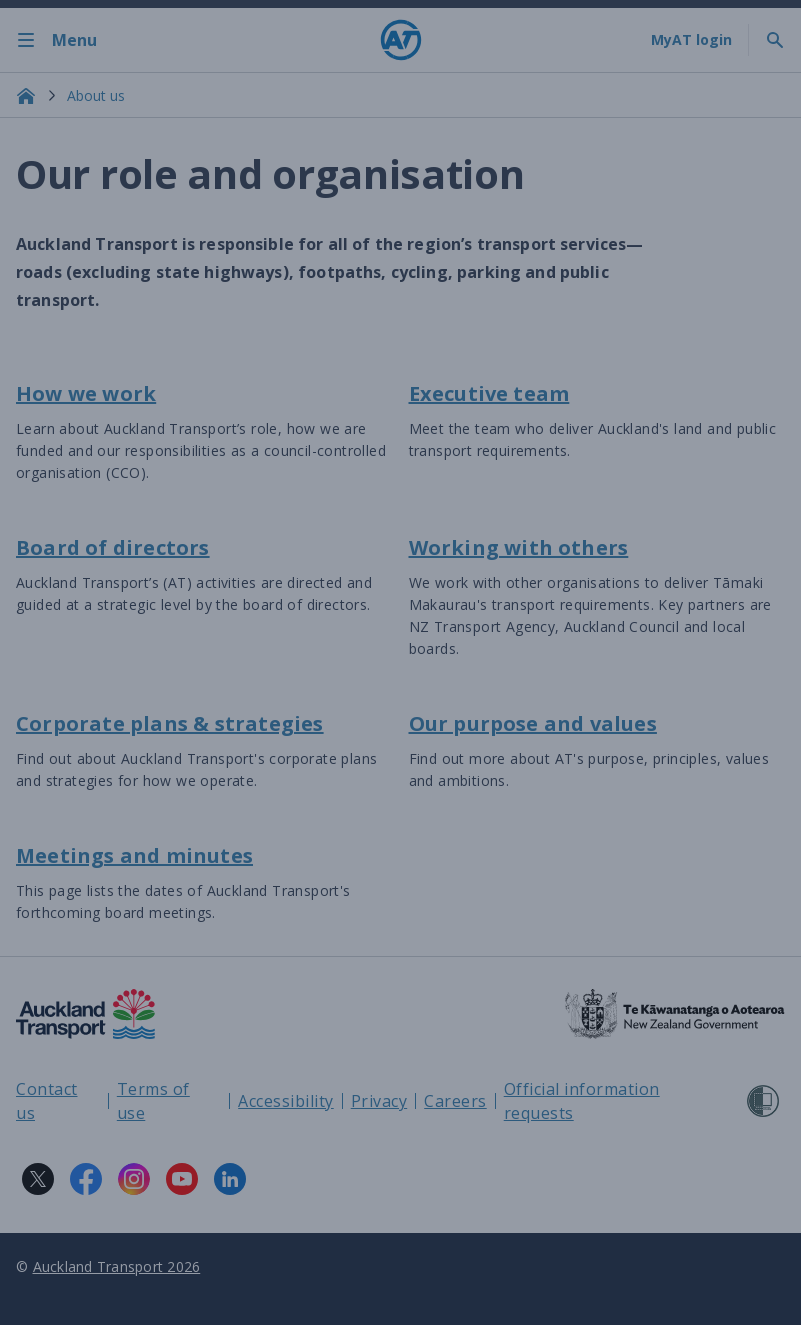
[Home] (401, 40)
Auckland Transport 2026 (117, 1266)
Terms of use (153, 1101)
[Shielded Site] (763, 1101)
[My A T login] (691, 40)
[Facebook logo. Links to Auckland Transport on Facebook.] (86, 1179)
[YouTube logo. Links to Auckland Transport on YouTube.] (182, 1179)
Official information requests (582, 1101)
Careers (455, 1101)
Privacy (379, 1101)
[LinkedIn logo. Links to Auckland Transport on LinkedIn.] (230, 1179)
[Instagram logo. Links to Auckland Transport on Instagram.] (134, 1179)
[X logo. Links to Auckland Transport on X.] (38, 1179)
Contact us (47, 1101)
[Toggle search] (775, 40)
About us (96, 95)
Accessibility (286, 1101)
